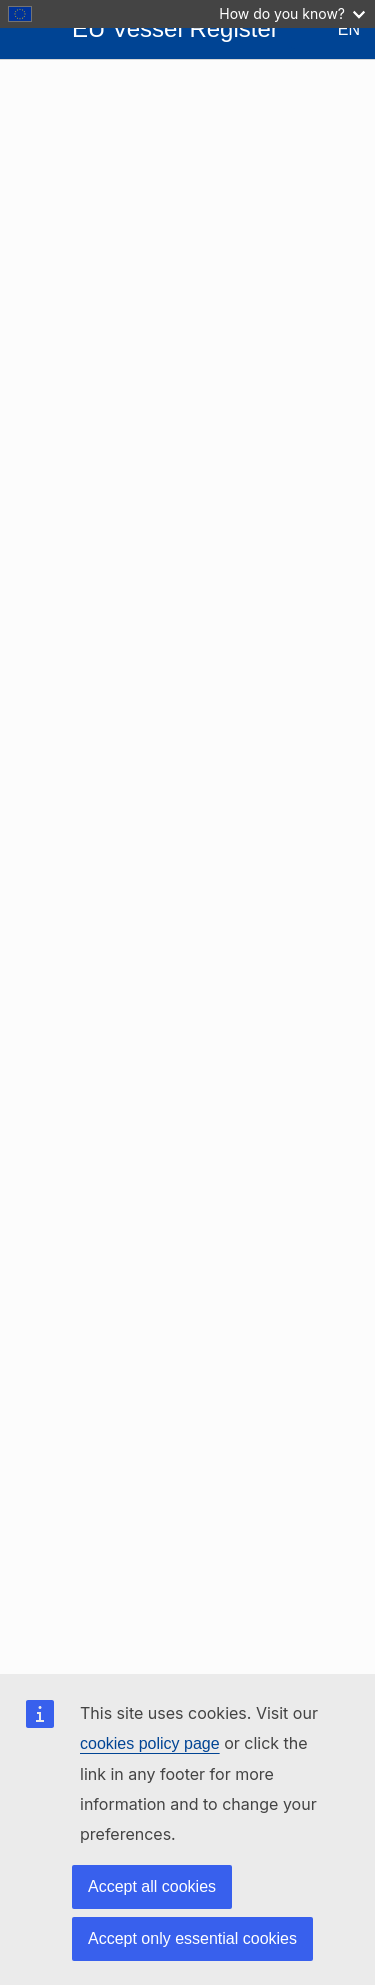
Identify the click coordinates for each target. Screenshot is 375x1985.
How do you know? (292, 13)
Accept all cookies (152, 1886)
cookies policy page (150, 1743)
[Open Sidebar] (32, 30)
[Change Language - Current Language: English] (333, 30)
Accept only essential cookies (192, 1938)
